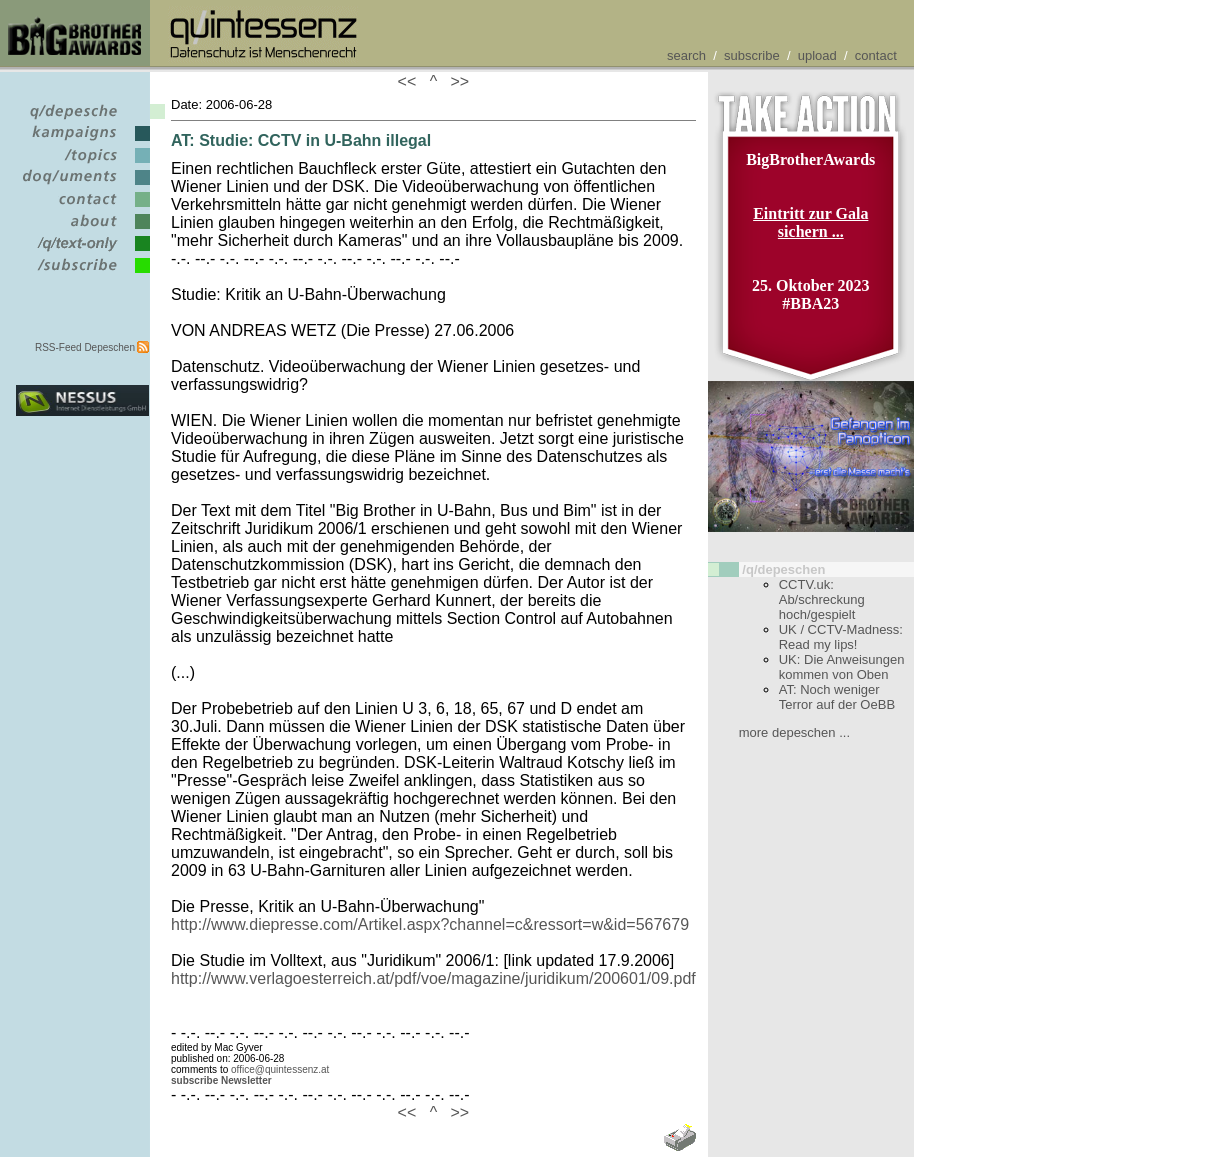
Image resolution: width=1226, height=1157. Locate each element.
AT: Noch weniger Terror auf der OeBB (837, 697)
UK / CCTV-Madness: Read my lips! (841, 637)
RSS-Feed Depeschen (85, 347)
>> (456, 81)
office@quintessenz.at (280, 1069)
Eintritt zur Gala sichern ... (810, 222)
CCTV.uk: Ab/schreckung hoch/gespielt (822, 599)
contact (876, 55)
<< (412, 81)
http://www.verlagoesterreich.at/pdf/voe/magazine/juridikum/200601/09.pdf (433, 978)
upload (817, 55)
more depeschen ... (794, 732)
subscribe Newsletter (221, 1080)
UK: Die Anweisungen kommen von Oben (842, 667)
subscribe (752, 55)
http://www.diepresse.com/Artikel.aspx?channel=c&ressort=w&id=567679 (430, 924)
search (686, 55)
